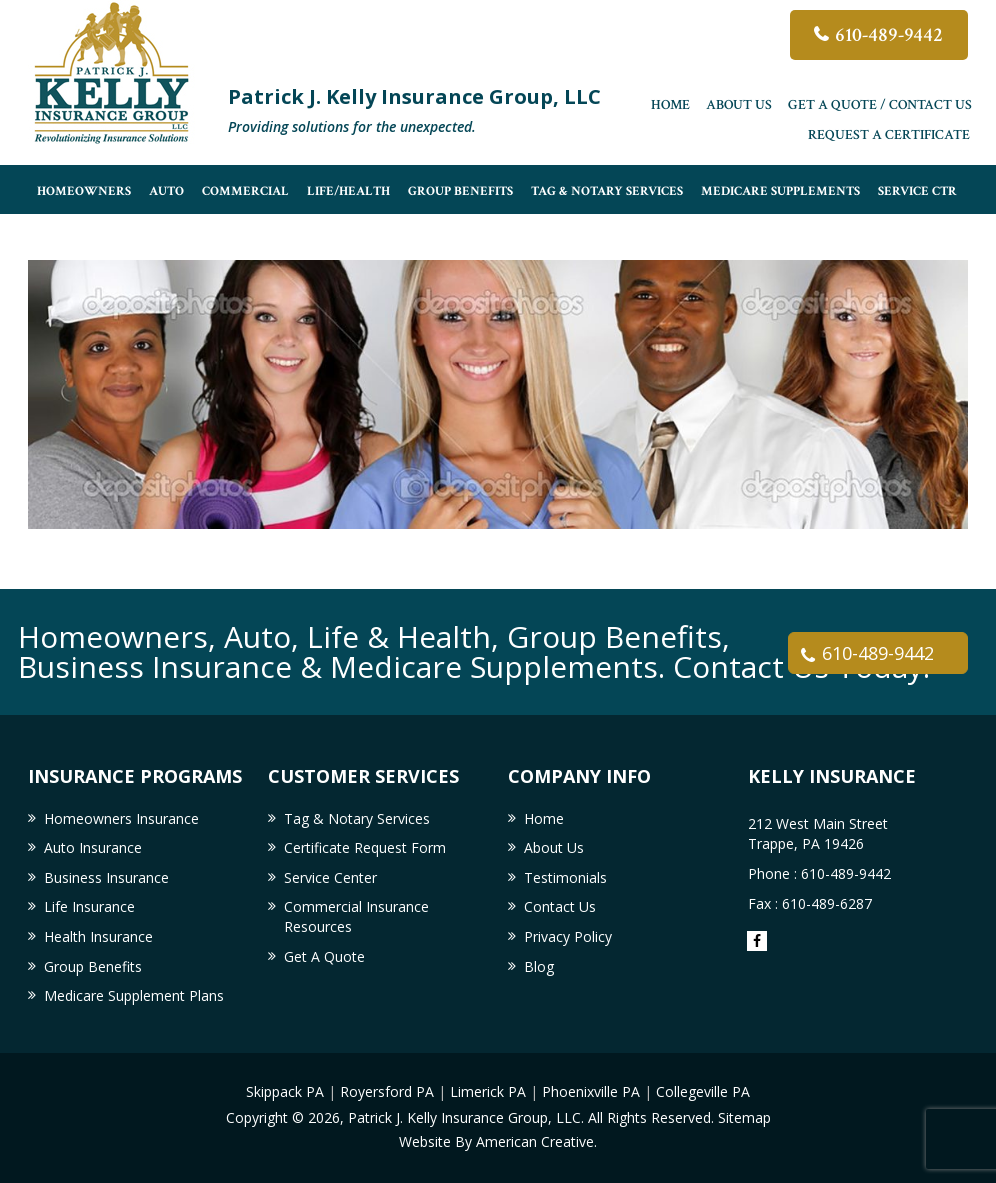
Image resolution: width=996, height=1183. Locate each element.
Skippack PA (285, 1091)
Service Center (330, 877)
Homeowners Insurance (121, 818)
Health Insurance (98, 936)
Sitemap (744, 1117)
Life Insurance (89, 906)
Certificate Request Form (365, 847)
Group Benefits (93, 966)
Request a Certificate (889, 135)
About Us (739, 105)
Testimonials (565, 877)
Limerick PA (488, 1091)
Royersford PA (387, 1091)
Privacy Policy (568, 936)
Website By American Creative (496, 1141)
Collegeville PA (703, 1091)
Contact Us (560, 906)
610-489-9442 (889, 35)
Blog (539, 966)
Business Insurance (106, 877)
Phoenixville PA (591, 1091)
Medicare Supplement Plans (134, 995)
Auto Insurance (93, 847)
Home (670, 105)
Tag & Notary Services (357, 818)
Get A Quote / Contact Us (880, 105)
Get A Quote (324, 956)
